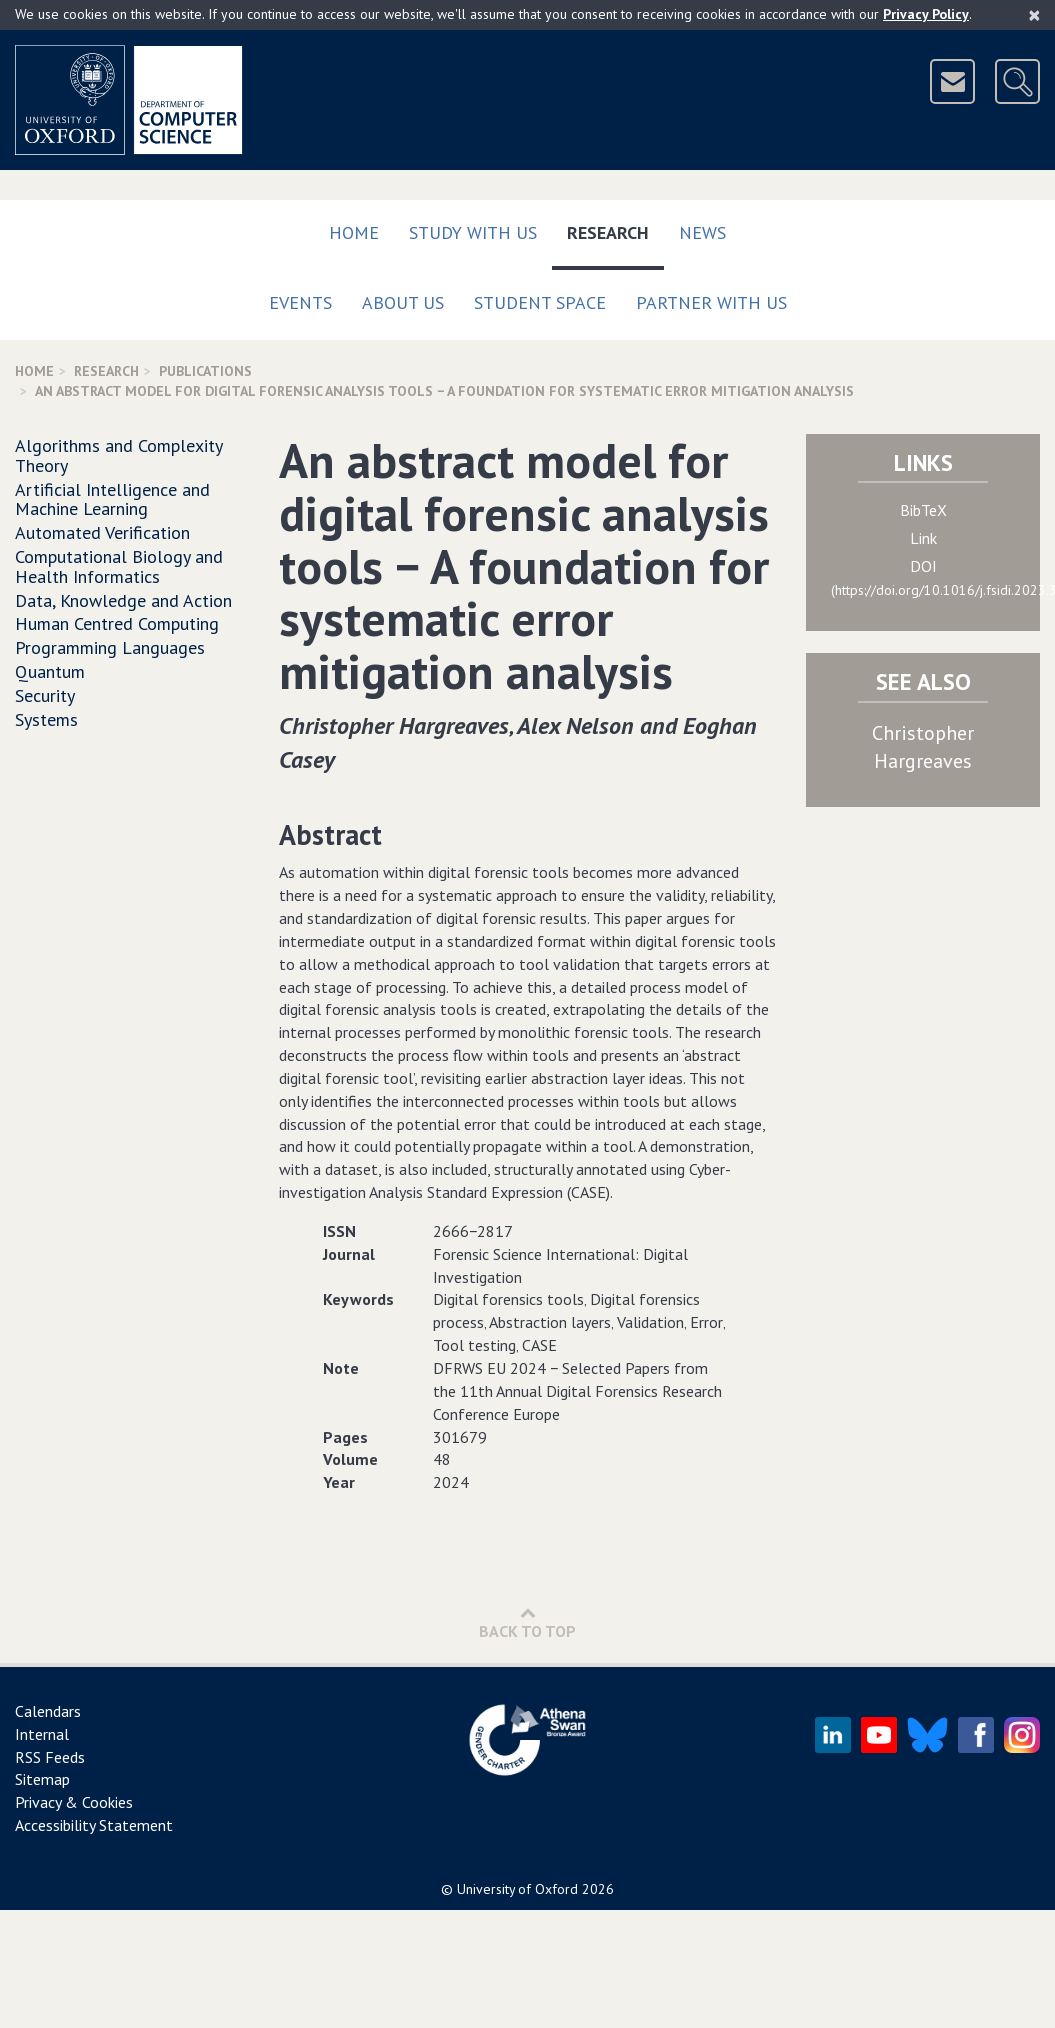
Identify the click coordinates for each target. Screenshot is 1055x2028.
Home (354, 232)
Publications (205, 371)
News (702, 232)
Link (923, 538)
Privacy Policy (926, 14)
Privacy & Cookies (74, 1802)
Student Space (540, 302)
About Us (403, 302)
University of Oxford (517, 1889)
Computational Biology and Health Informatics (119, 566)
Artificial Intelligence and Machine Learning (112, 499)
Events (300, 302)
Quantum (50, 671)
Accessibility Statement (94, 1825)
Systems (46, 719)
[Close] (1034, 15)
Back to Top (527, 1622)
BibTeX (923, 510)
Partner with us (711, 302)
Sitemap (42, 1779)
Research (615, 228)
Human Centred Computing (117, 623)
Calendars (48, 1711)
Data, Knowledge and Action (123, 600)
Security (45, 695)
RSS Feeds (50, 1757)
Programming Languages (110, 647)
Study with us (473, 232)
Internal (42, 1734)
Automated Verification (102, 532)
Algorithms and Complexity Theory (118, 455)
